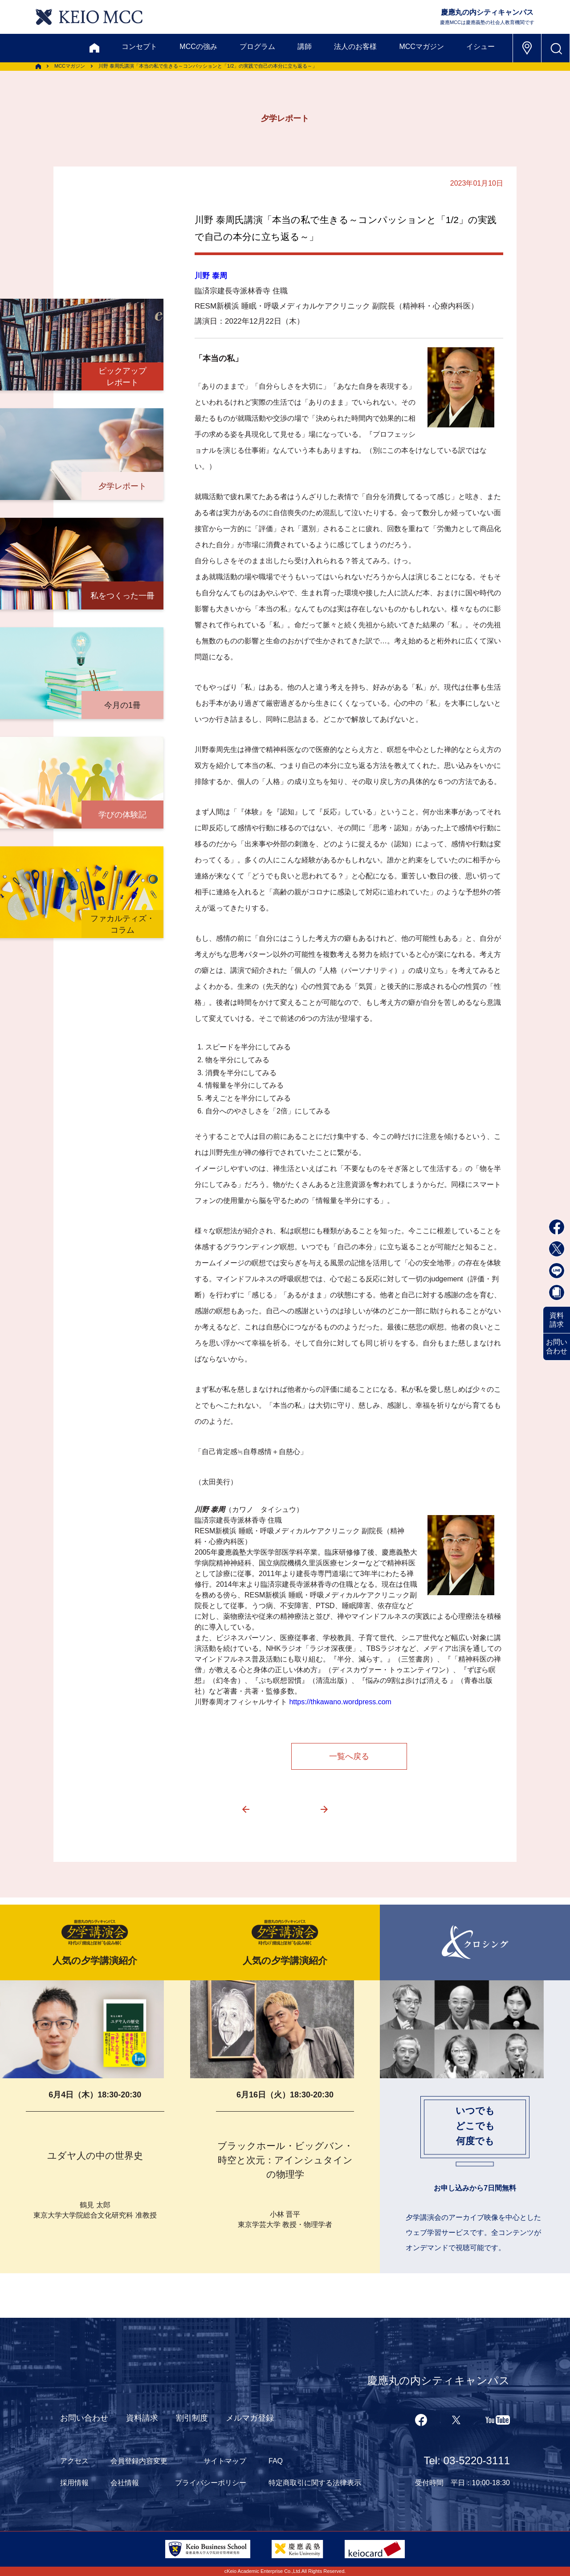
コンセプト (139, 46)
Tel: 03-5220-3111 (467, 2460)
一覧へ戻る (349, 1756)
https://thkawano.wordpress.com (340, 1702)
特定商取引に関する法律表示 (315, 2483)
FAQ (276, 2461)
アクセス (74, 2461)
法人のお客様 (355, 46)
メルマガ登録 (250, 2417)
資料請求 (557, 1320)
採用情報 (74, 2483)
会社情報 (124, 2483)
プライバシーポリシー (210, 2483)
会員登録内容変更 (138, 2461)
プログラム (257, 46)
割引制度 (192, 2417)
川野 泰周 (211, 276)
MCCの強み (198, 46)
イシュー (480, 46)
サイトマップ (225, 2461)
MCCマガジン (421, 46)
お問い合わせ (556, 1346)
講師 (304, 46)
